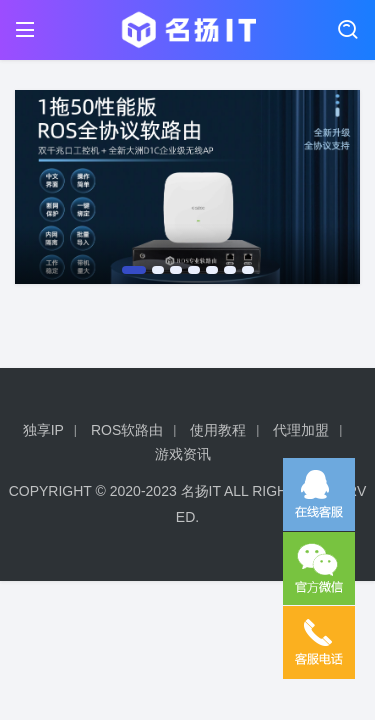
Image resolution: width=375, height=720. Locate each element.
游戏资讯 (183, 454)
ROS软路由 (127, 430)
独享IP (43, 430)
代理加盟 (301, 430)
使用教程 (218, 430)
